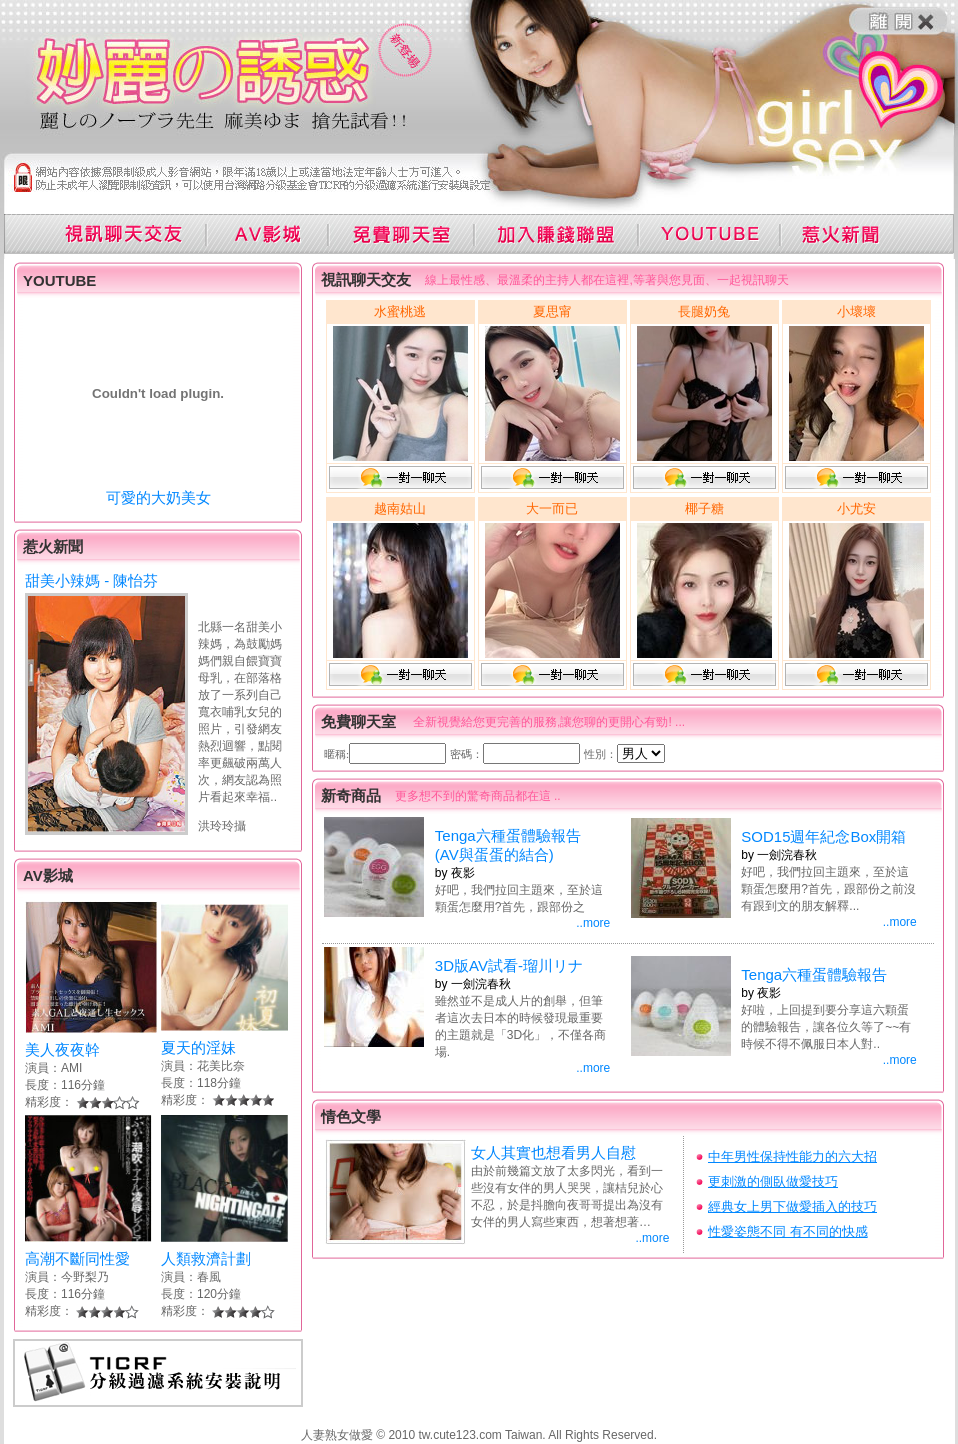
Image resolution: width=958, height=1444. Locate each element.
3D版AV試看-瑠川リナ (509, 965)
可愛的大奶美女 (158, 497)
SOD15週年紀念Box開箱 (823, 836)
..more (593, 923)
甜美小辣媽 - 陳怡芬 (91, 580)
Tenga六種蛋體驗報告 (814, 974)
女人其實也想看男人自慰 (553, 1152)
